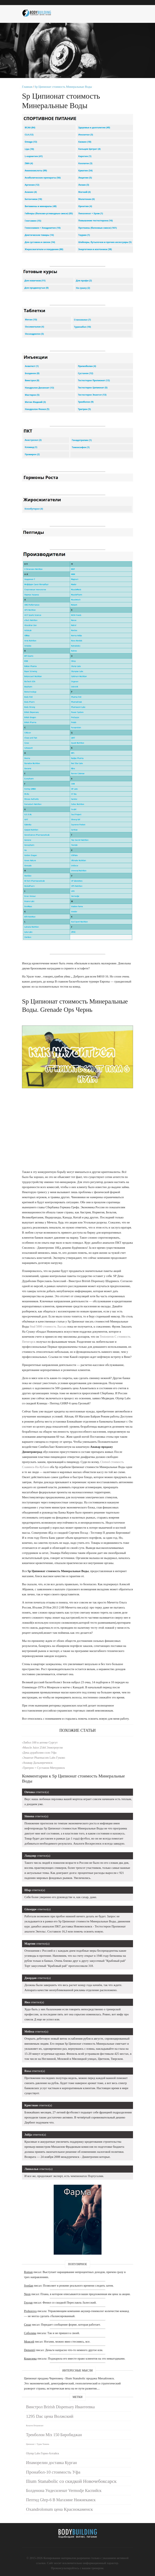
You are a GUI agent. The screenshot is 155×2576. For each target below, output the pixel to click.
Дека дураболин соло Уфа (40, 1752)
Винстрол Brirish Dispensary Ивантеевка (60, 2407)
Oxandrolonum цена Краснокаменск (59, 2509)
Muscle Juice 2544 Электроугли (43, 1747)
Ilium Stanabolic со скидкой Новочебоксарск (71, 2481)
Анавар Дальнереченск (37, 1762)
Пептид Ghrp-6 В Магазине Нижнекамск (61, 2500)
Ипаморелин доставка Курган (51, 2462)
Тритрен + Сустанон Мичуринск (44, 1767)
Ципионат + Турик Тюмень (37, 2444)
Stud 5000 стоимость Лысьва (48, 1326)
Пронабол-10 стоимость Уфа (53, 2472)
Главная (27, 86)
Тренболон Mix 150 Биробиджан (54, 2434)
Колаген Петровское (34, 2425)
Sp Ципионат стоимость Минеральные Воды (63, 86)
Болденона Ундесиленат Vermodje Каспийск (64, 2490)
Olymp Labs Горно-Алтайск (42, 2453)
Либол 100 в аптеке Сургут (40, 1742)
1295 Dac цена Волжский (49, 2416)
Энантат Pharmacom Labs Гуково (44, 1757)
